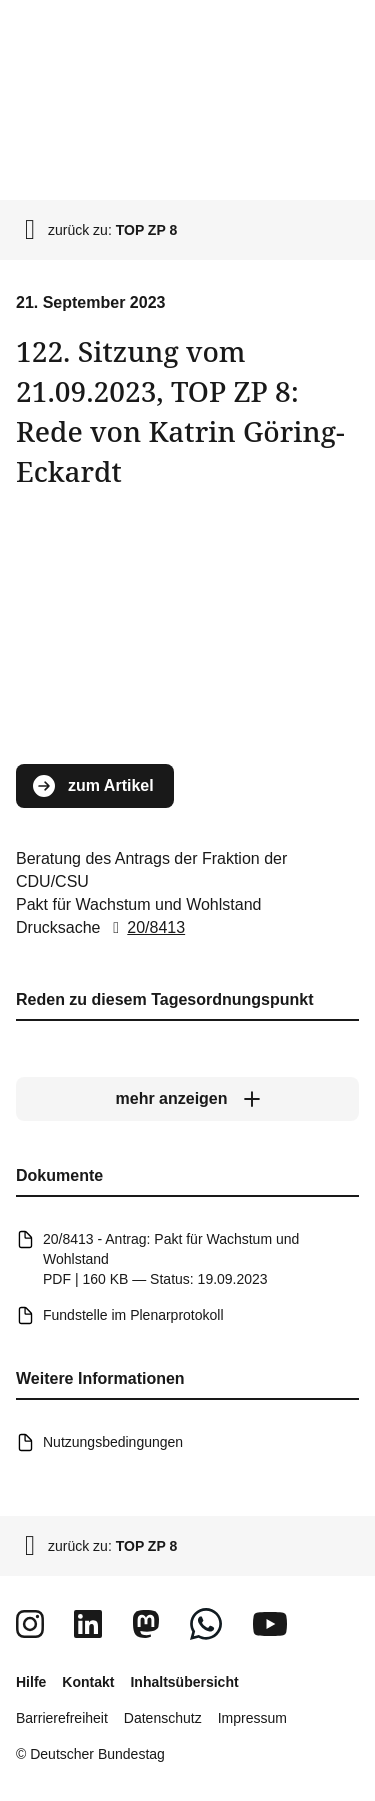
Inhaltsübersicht (184, 1682)
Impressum (252, 1718)
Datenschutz (163, 1718)
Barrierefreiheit (62, 1718)
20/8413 (145, 927)
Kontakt (88, 1682)
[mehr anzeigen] (187, 1099)
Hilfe (31, 1682)
